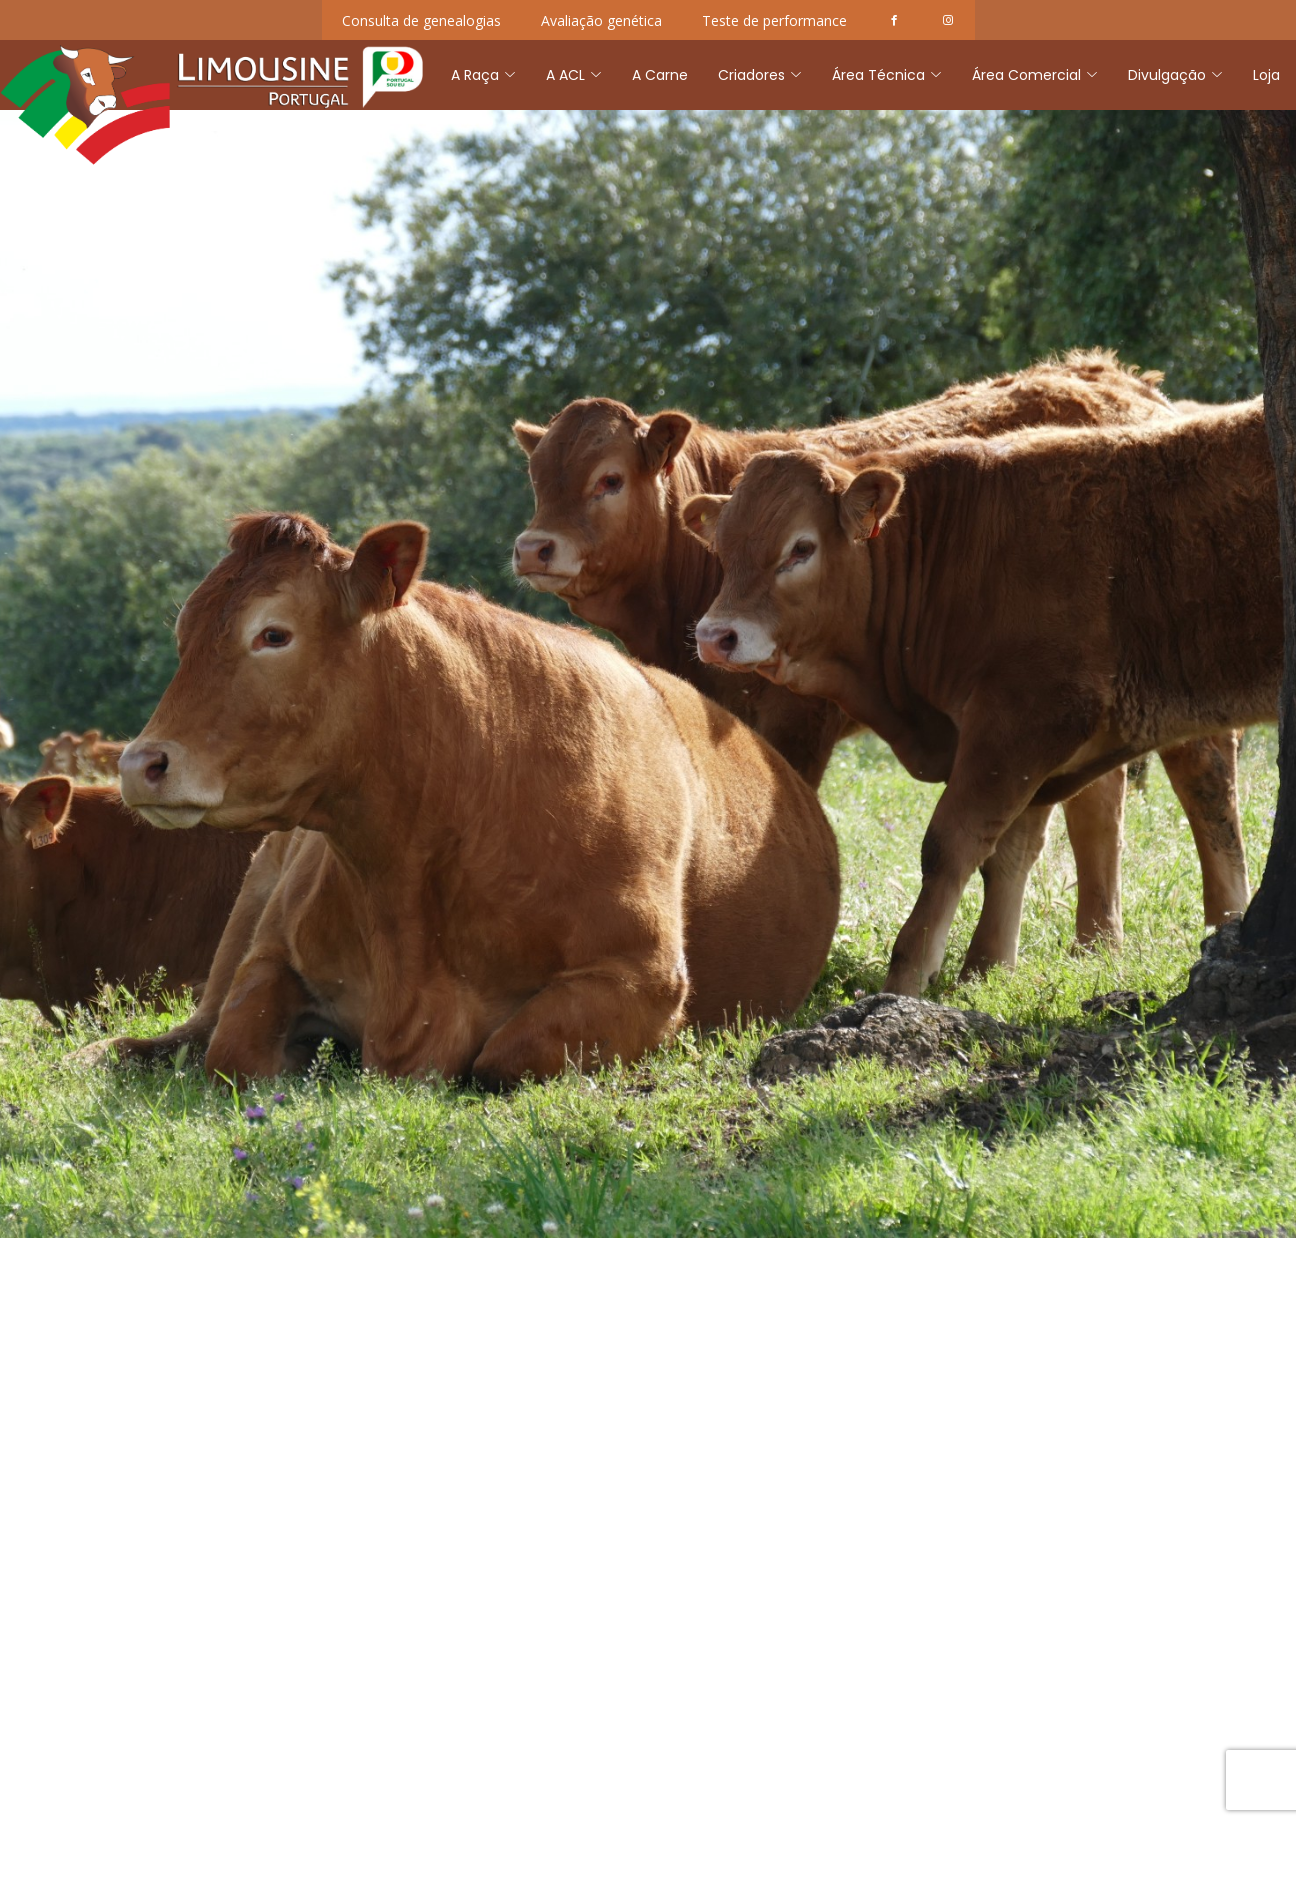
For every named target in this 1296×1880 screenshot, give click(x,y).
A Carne (660, 75)
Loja (1266, 75)
